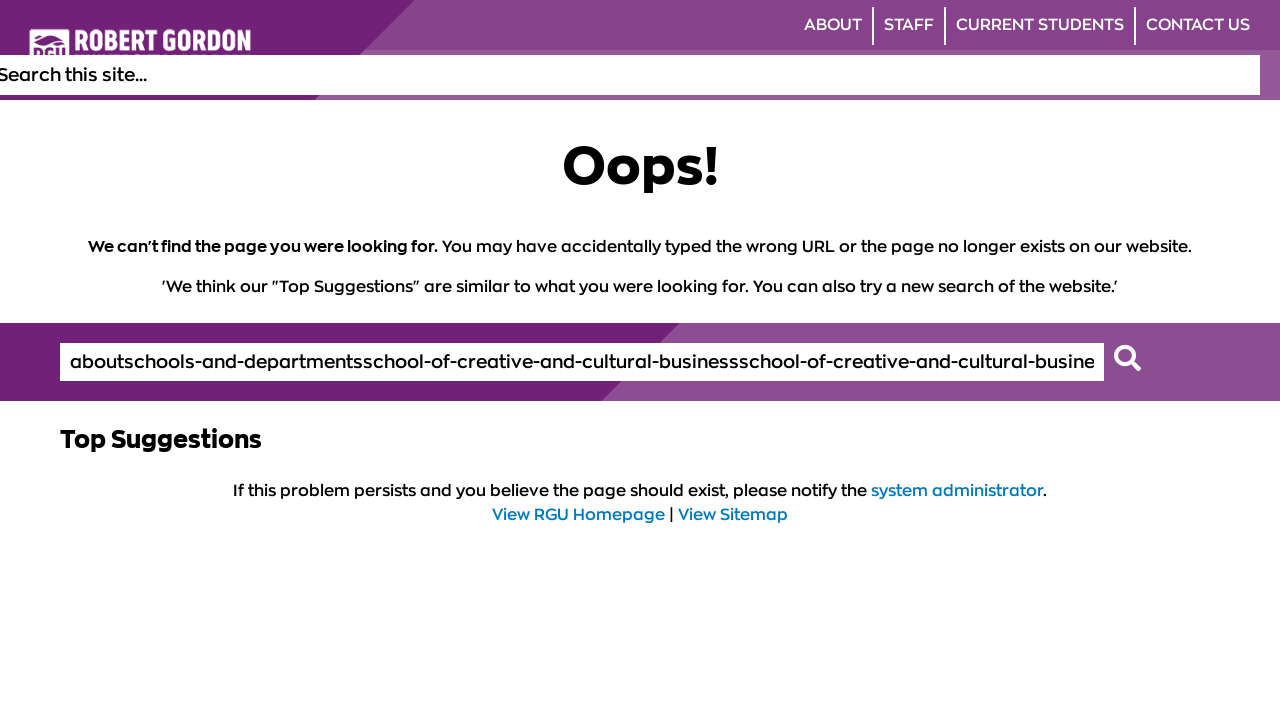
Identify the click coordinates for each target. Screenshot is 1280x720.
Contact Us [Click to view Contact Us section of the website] (1198, 25)
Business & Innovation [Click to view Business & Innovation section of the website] (1132, 75)
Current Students (1040, 25)
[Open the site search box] (1244, 75)
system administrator (957, 491)
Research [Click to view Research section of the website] (986, 75)
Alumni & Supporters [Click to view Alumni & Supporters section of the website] (845, 75)
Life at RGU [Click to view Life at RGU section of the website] (698, 75)
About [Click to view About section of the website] (833, 25)
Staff (909, 25)
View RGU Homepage (578, 515)
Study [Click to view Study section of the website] (610, 75)
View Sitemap (733, 515)
